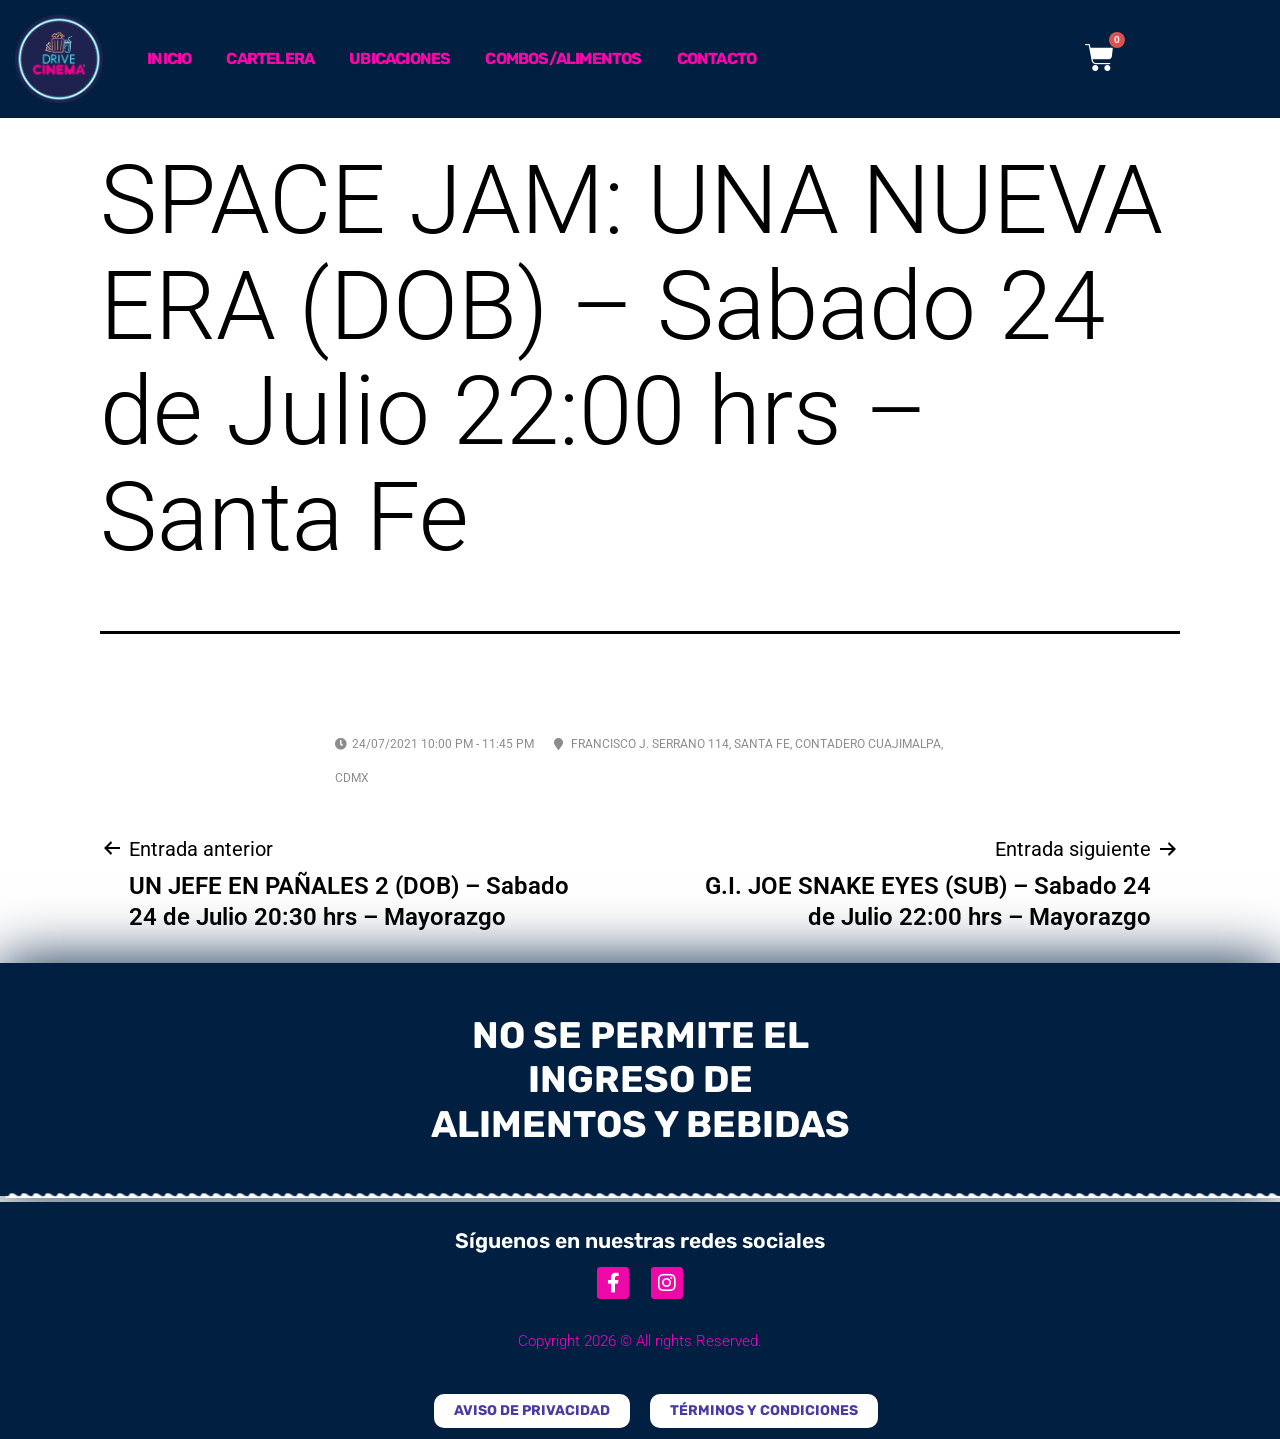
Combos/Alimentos (563, 58)
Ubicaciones (399, 58)
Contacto (717, 58)
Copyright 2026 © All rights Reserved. (640, 1341)
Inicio (169, 58)
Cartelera (270, 58)
